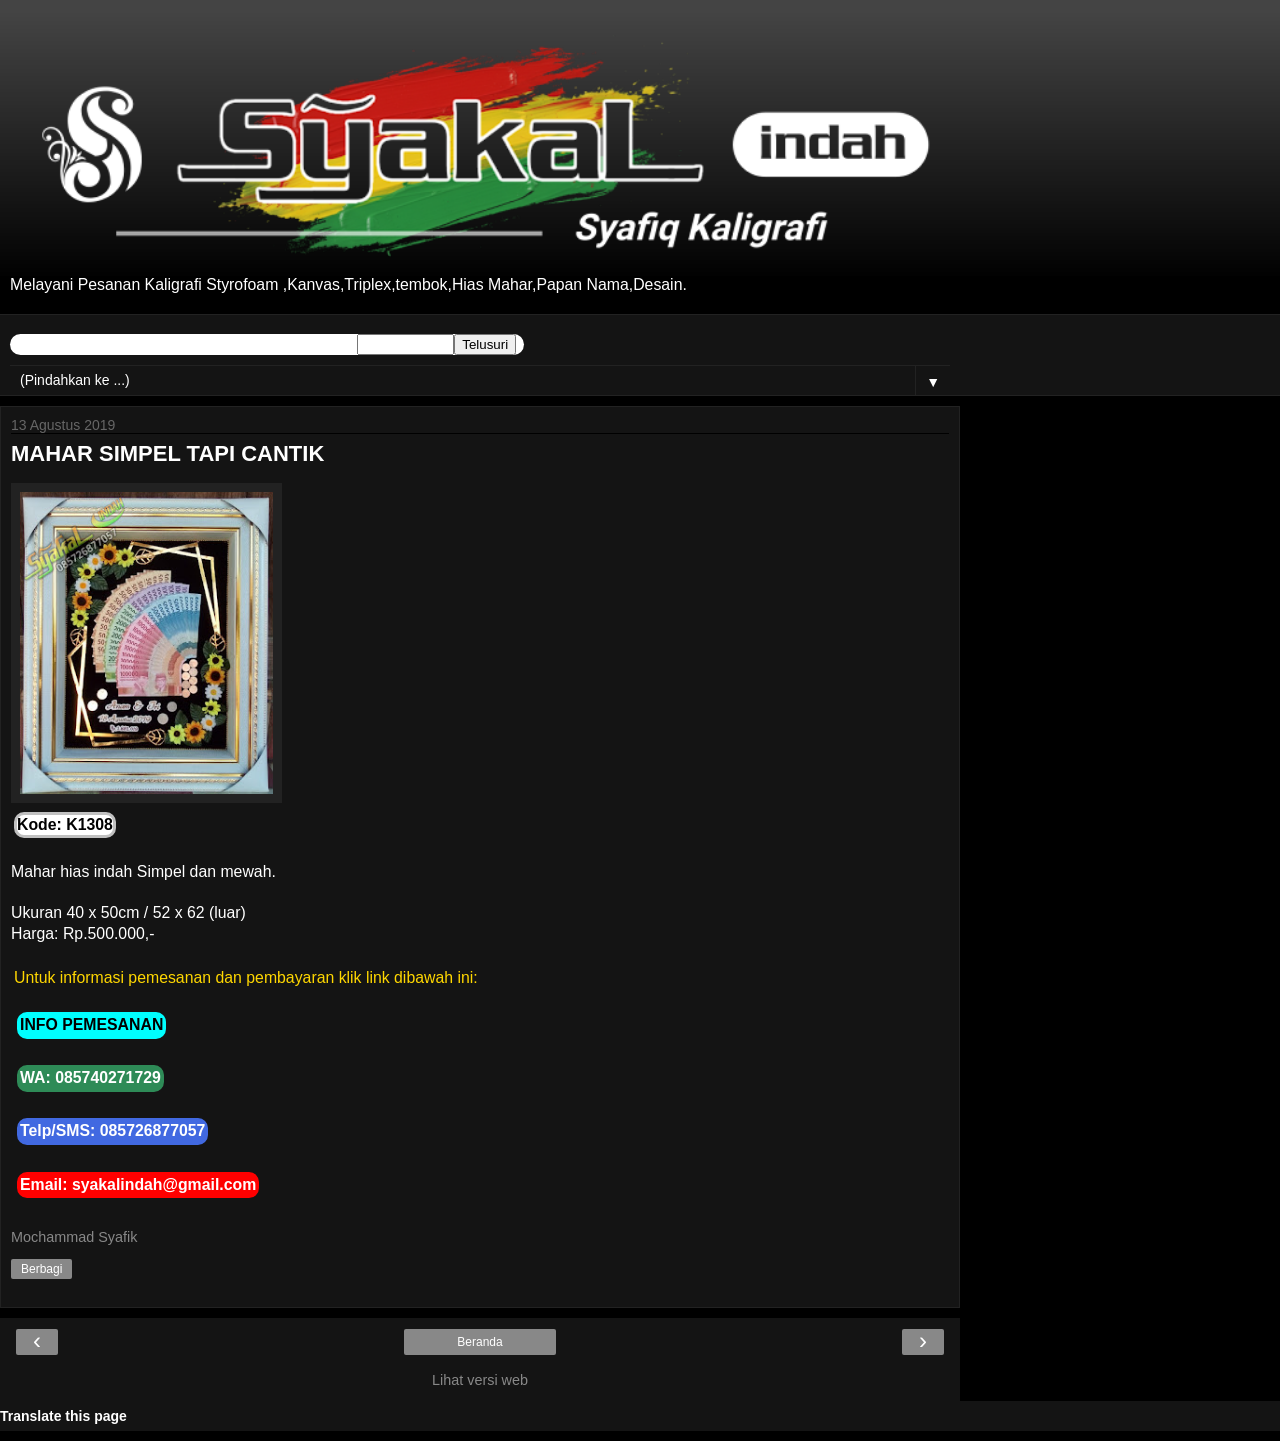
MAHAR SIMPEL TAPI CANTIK (167, 453)
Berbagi (41, 1269)
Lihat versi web (480, 1380)
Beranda (479, 1342)
